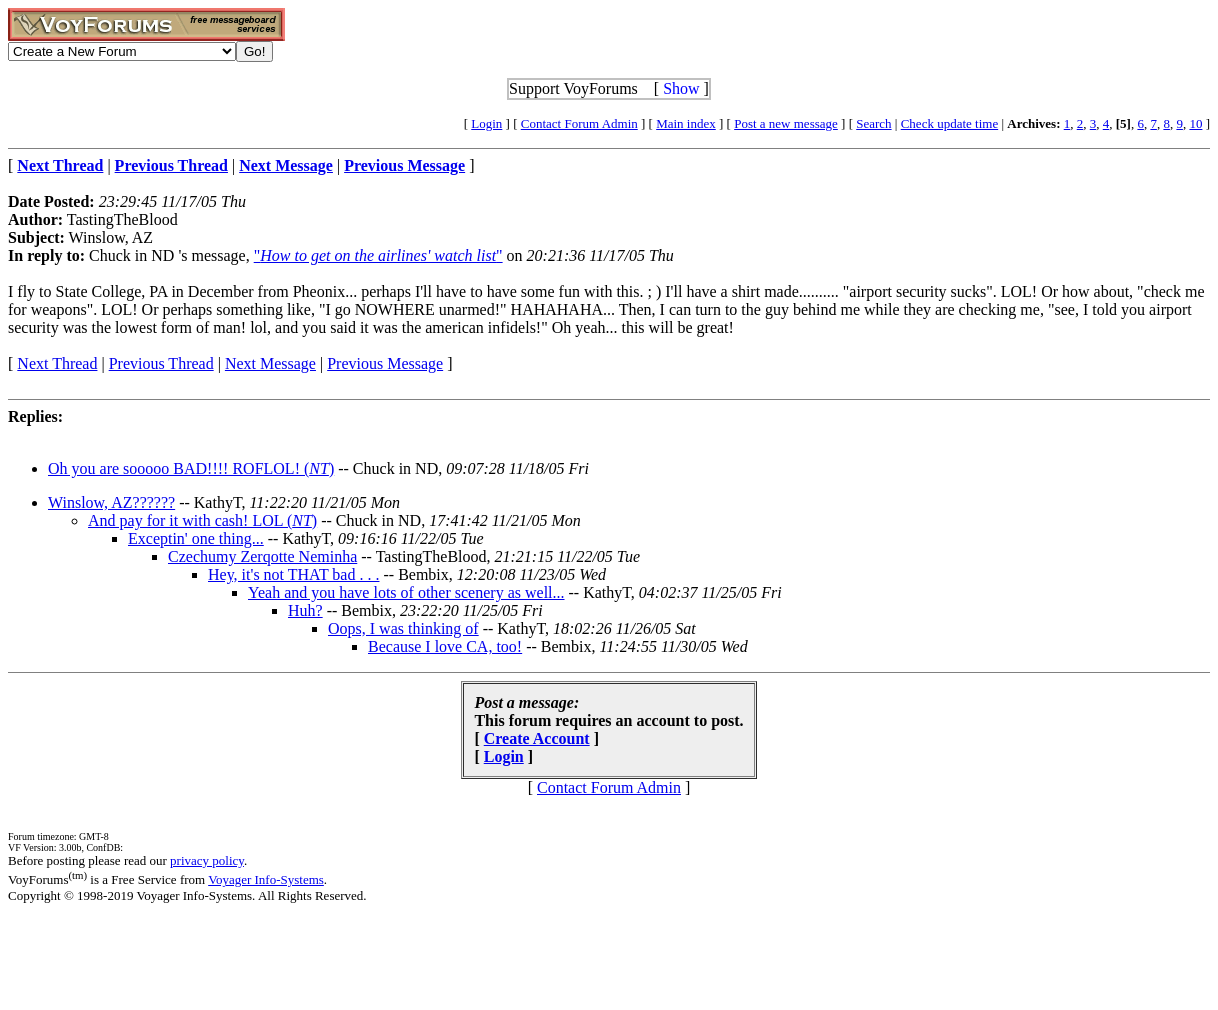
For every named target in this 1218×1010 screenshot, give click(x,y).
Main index (686, 123)
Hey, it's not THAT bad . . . (293, 574)
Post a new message (786, 123)
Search (873, 123)
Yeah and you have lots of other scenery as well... (406, 592)
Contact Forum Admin (579, 123)
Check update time (949, 123)
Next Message (270, 363)
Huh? (305, 610)
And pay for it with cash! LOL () (202, 520)
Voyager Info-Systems (266, 879)
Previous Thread (161, 363)
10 (1195, 123)
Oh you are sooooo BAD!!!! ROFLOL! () (191, 468)
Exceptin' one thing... (196, 538)
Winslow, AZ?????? (111, 502)
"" (378, 255)
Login (486, 123)
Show (681, 88)
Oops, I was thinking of (403, 628)
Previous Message (385, 363)
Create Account (537, 738)
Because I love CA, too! (445, 646)
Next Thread (57, 363)
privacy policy (207, 860)
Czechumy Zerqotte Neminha (262, 556)
